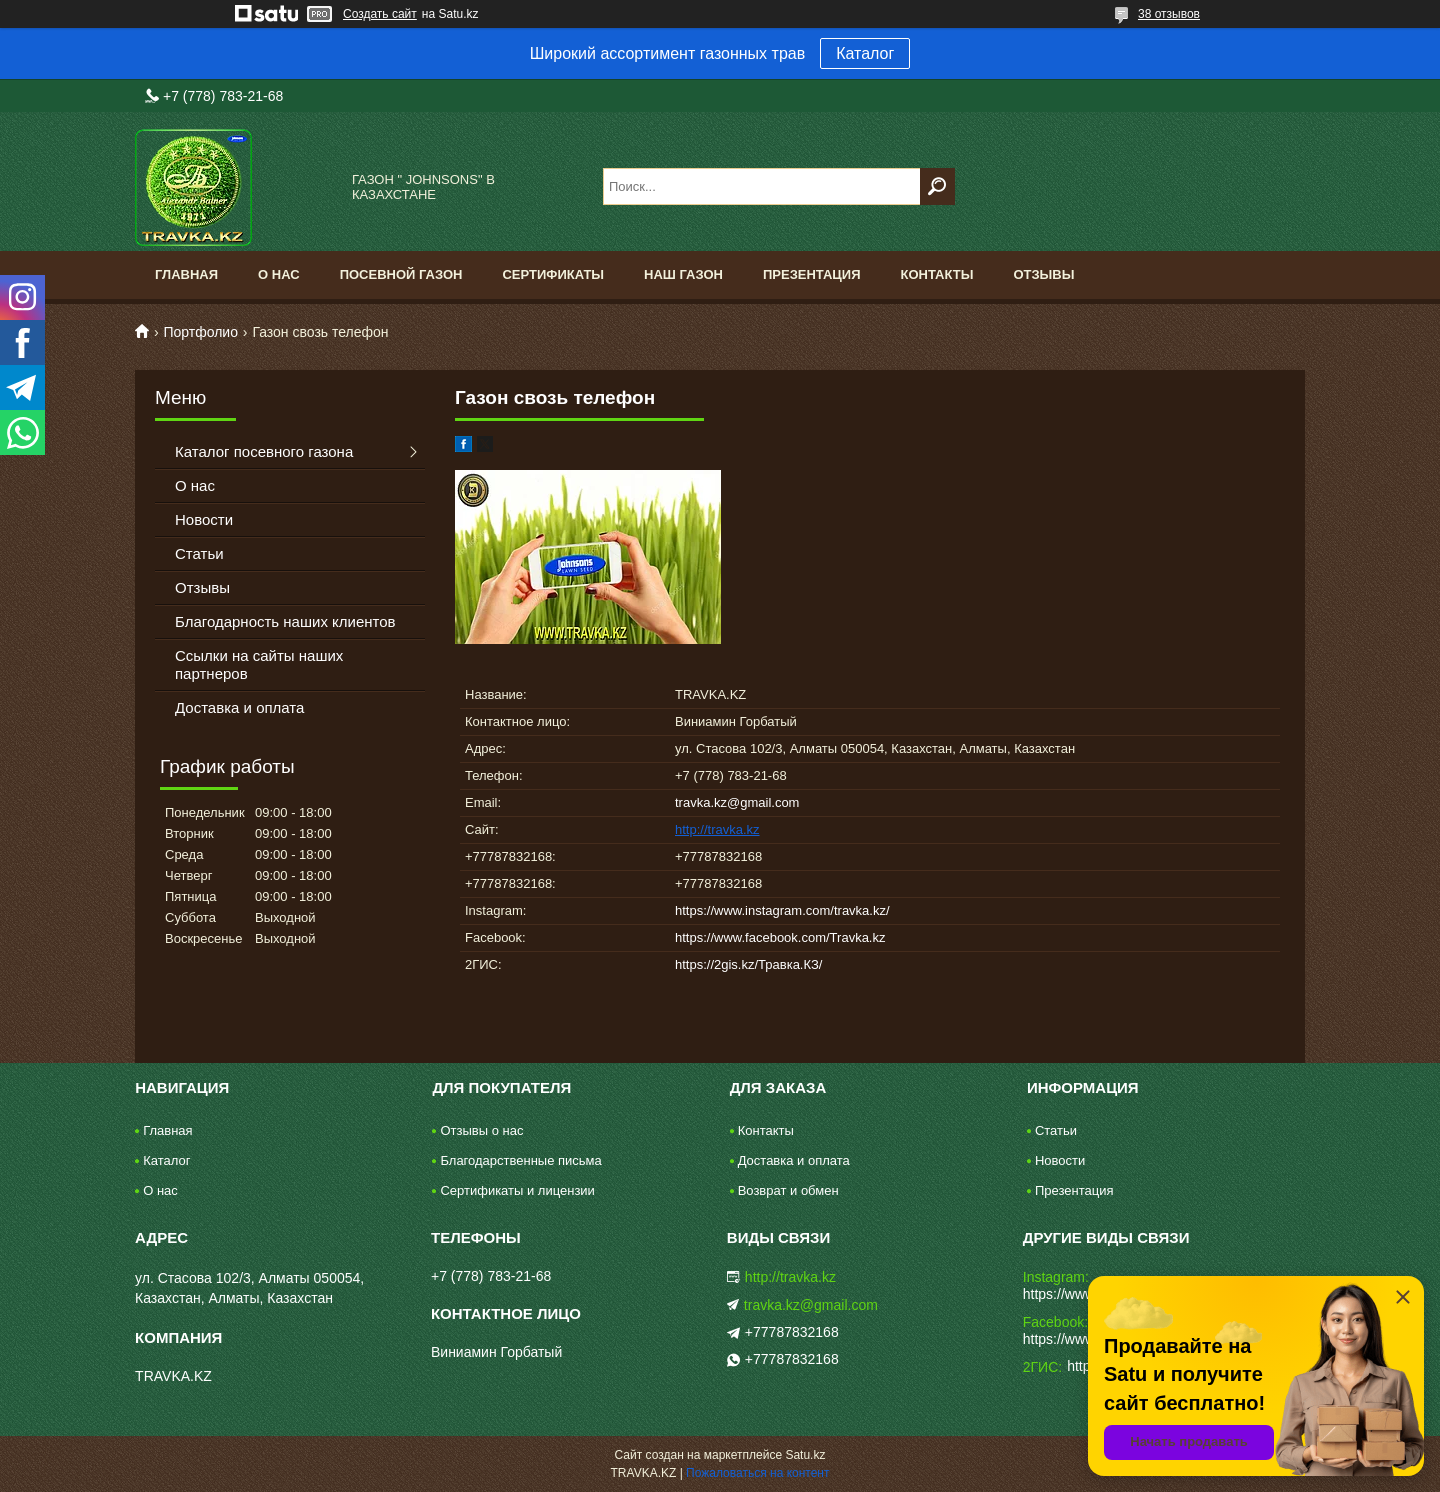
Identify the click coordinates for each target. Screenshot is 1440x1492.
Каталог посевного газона (264, 451)
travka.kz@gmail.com (737, 802)
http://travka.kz (717, 829)
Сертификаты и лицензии (517, 1190)
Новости (204, 519)
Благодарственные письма (520, 1160)
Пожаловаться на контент (757, 1473)
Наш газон (683, 274)
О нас (279, 274)
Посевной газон (401, 274)
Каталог (865, 53)
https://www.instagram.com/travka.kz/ (782, 910)
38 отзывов (1169, 14)
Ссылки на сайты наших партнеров (259, 664)
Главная (186, 274)
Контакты (937, 274)
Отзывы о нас (481, 1130)
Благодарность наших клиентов (285, 621)
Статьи (199, 553)
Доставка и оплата (239, 707)
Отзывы (1043, 274)
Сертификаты (553, 274)
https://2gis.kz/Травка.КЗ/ (748, 964)
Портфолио (200, 332)
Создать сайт (380, 14)
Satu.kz (805, 1455)
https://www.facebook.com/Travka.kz (780, 937)
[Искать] (937, 186)
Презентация (812, 274)
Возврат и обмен (788, 1190)
